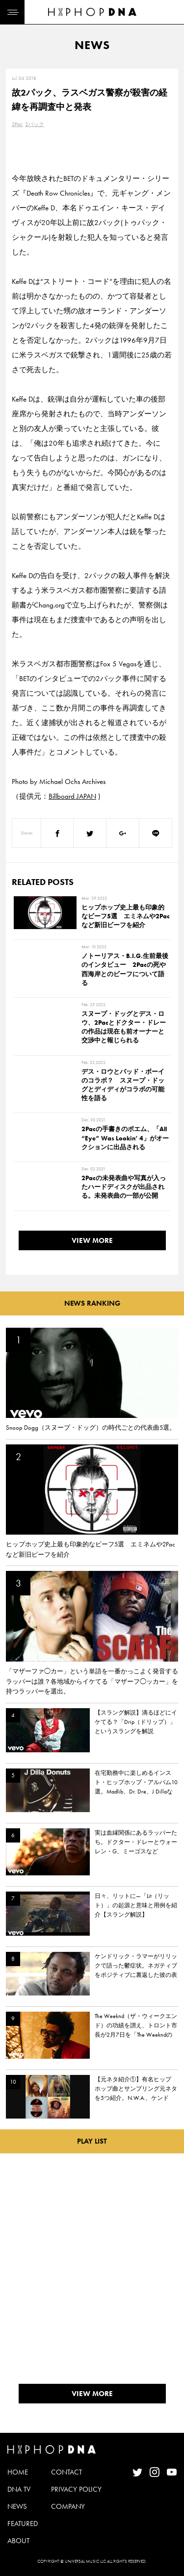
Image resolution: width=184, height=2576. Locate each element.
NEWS (17, 2506)
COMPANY (68, 2506)
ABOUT (18, 2541)
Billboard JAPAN (72, 796)
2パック (34, 124)
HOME (17, 2472)
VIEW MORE (92, 1240)
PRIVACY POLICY (76, 2489)
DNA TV (18, 2489)
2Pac (17, 124)
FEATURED (22, 2523)
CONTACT (66, 2472)
